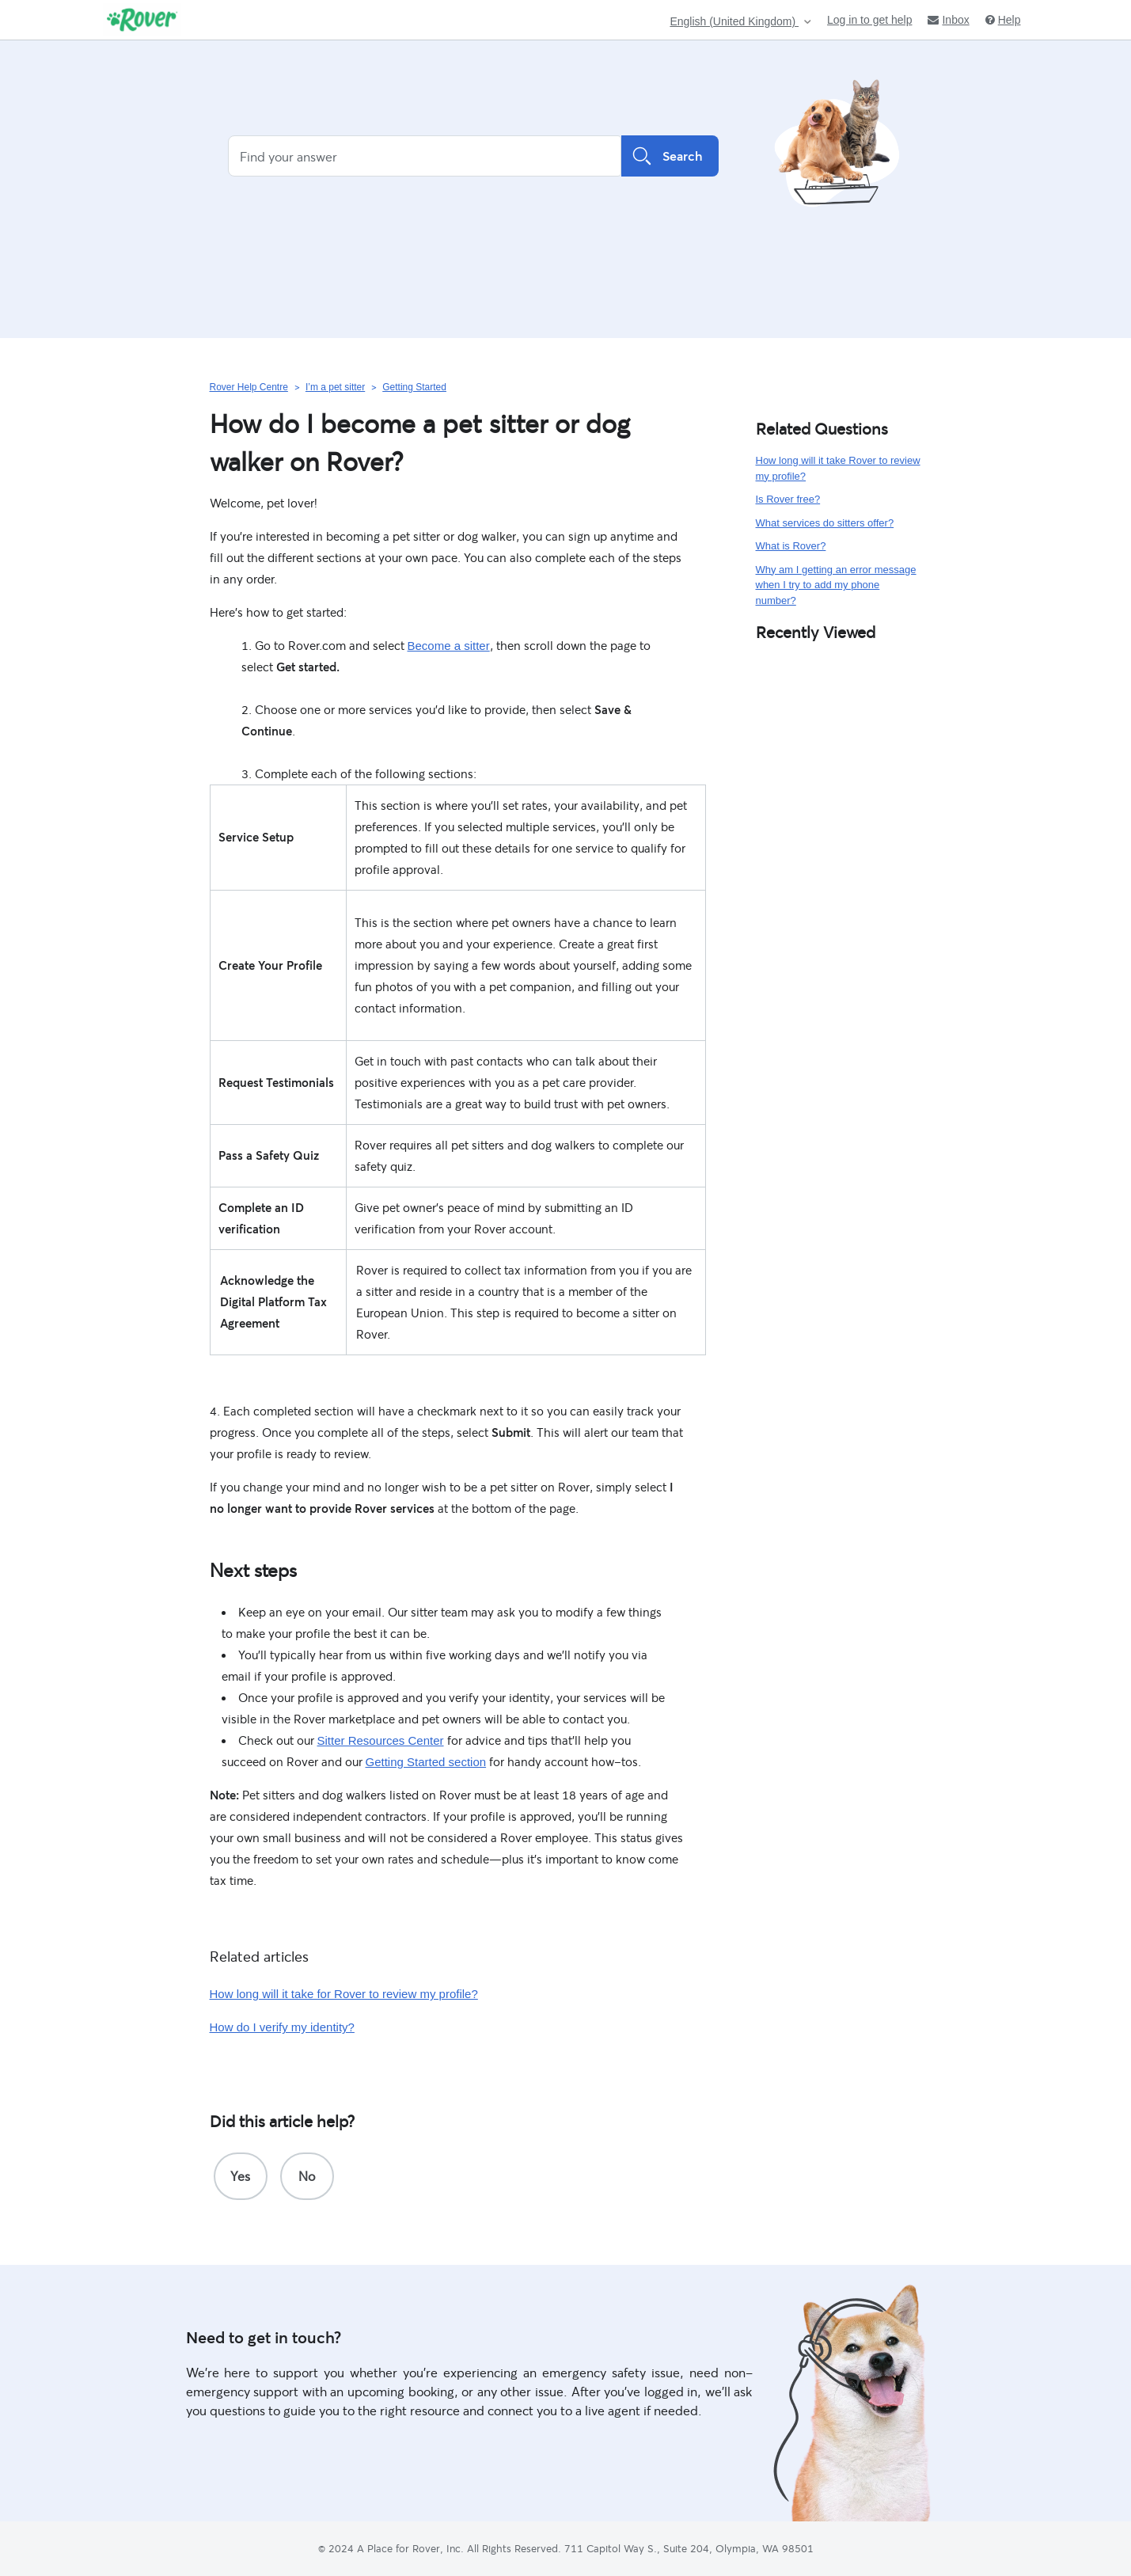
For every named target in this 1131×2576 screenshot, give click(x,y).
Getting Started (414, 387)
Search (670, 156)
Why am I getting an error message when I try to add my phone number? (836, 585)
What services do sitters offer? (825, 523)
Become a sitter (449, 645)
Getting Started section (426, 1762)
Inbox (948, 19)
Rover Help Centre (249, 387)
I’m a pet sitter (335, 387)
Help (1003, 19)
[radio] (241, 2176)
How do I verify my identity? (282, 2027)
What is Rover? (791, 546)
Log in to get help (869, 19)
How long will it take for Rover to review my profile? (344, 1993)
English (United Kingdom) (734, 22)
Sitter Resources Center (380, 1740)
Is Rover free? (788, 499)
